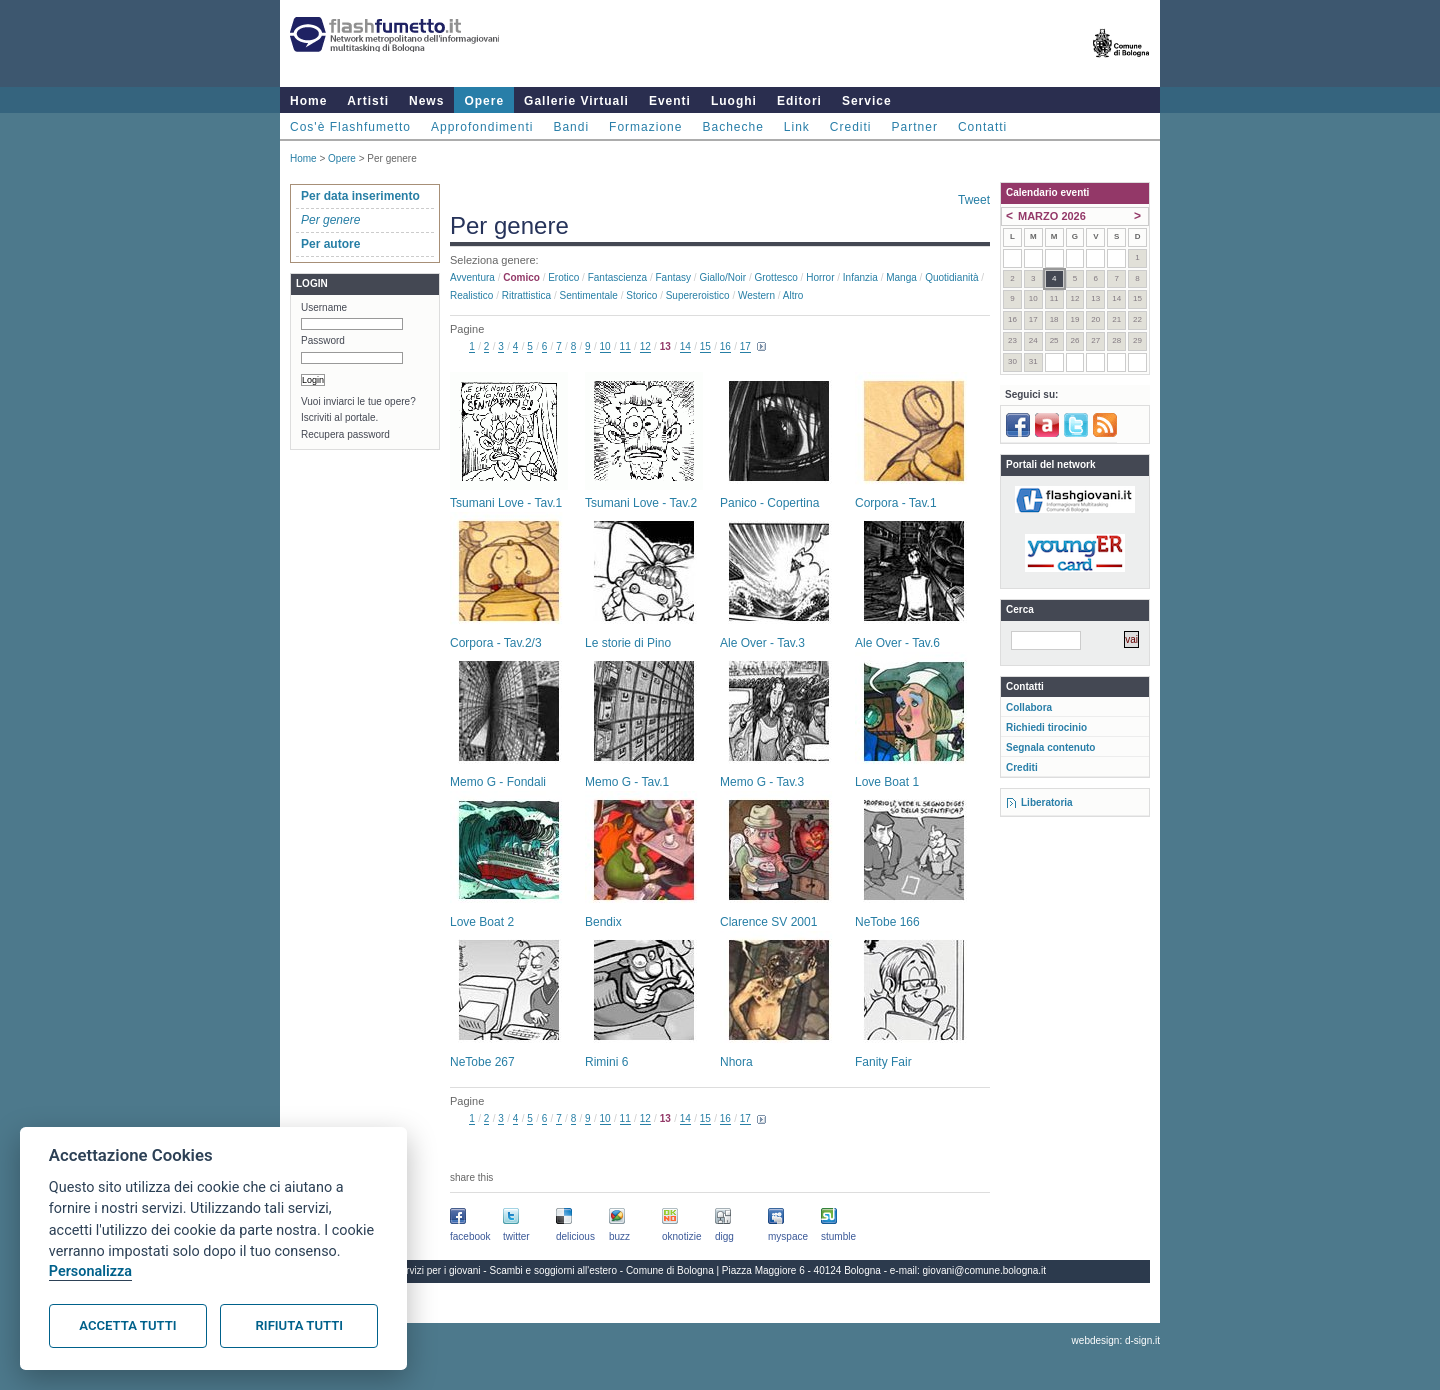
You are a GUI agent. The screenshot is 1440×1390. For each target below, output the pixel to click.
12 (645, 346)
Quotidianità (951, 277)
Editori (799, 101)
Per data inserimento (360, 196)
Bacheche (732, 127)
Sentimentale (589, 295)
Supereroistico (698, 295)
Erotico (563, 277)
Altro (793, 295)
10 (605, 346)
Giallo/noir (722, 277)
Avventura (472, 277)
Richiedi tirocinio (1046, 727)
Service (867, 101)
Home (308, 101)
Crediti (851, 127)
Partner (915, 127)
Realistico (471, 295)
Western (756, 295)
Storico (641, 295)
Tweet (974, 200)
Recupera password (345, 434)
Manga (901, 277)
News (426, 101)
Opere (484, 101)
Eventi (670, 101)
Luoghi (734, 101)
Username (324, 307)
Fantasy (674, 277)
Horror (820, 277)
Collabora (1029, 707)
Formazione (645, 127)
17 (745, 346)
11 (625, 346)
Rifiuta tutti (299, 1325)
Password (323, 340)
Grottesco (775, 277)
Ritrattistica (526, 295)
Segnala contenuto (1050, 747)
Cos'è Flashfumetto (350, 127)
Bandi (571, 127)
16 (725, 346)
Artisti (368, 101)
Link (797, 127)
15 (705, 346)
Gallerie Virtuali (576, 101)
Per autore (330, 244)
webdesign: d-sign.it (1116, 1340)
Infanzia (860, 277)
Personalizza (90, 1271)
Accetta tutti (127, 1325)
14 (685, 346)
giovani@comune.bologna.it (985, 1270)
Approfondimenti (482, 127)
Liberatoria (1047, 802)
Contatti (982, 127)
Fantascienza (617, 277)
